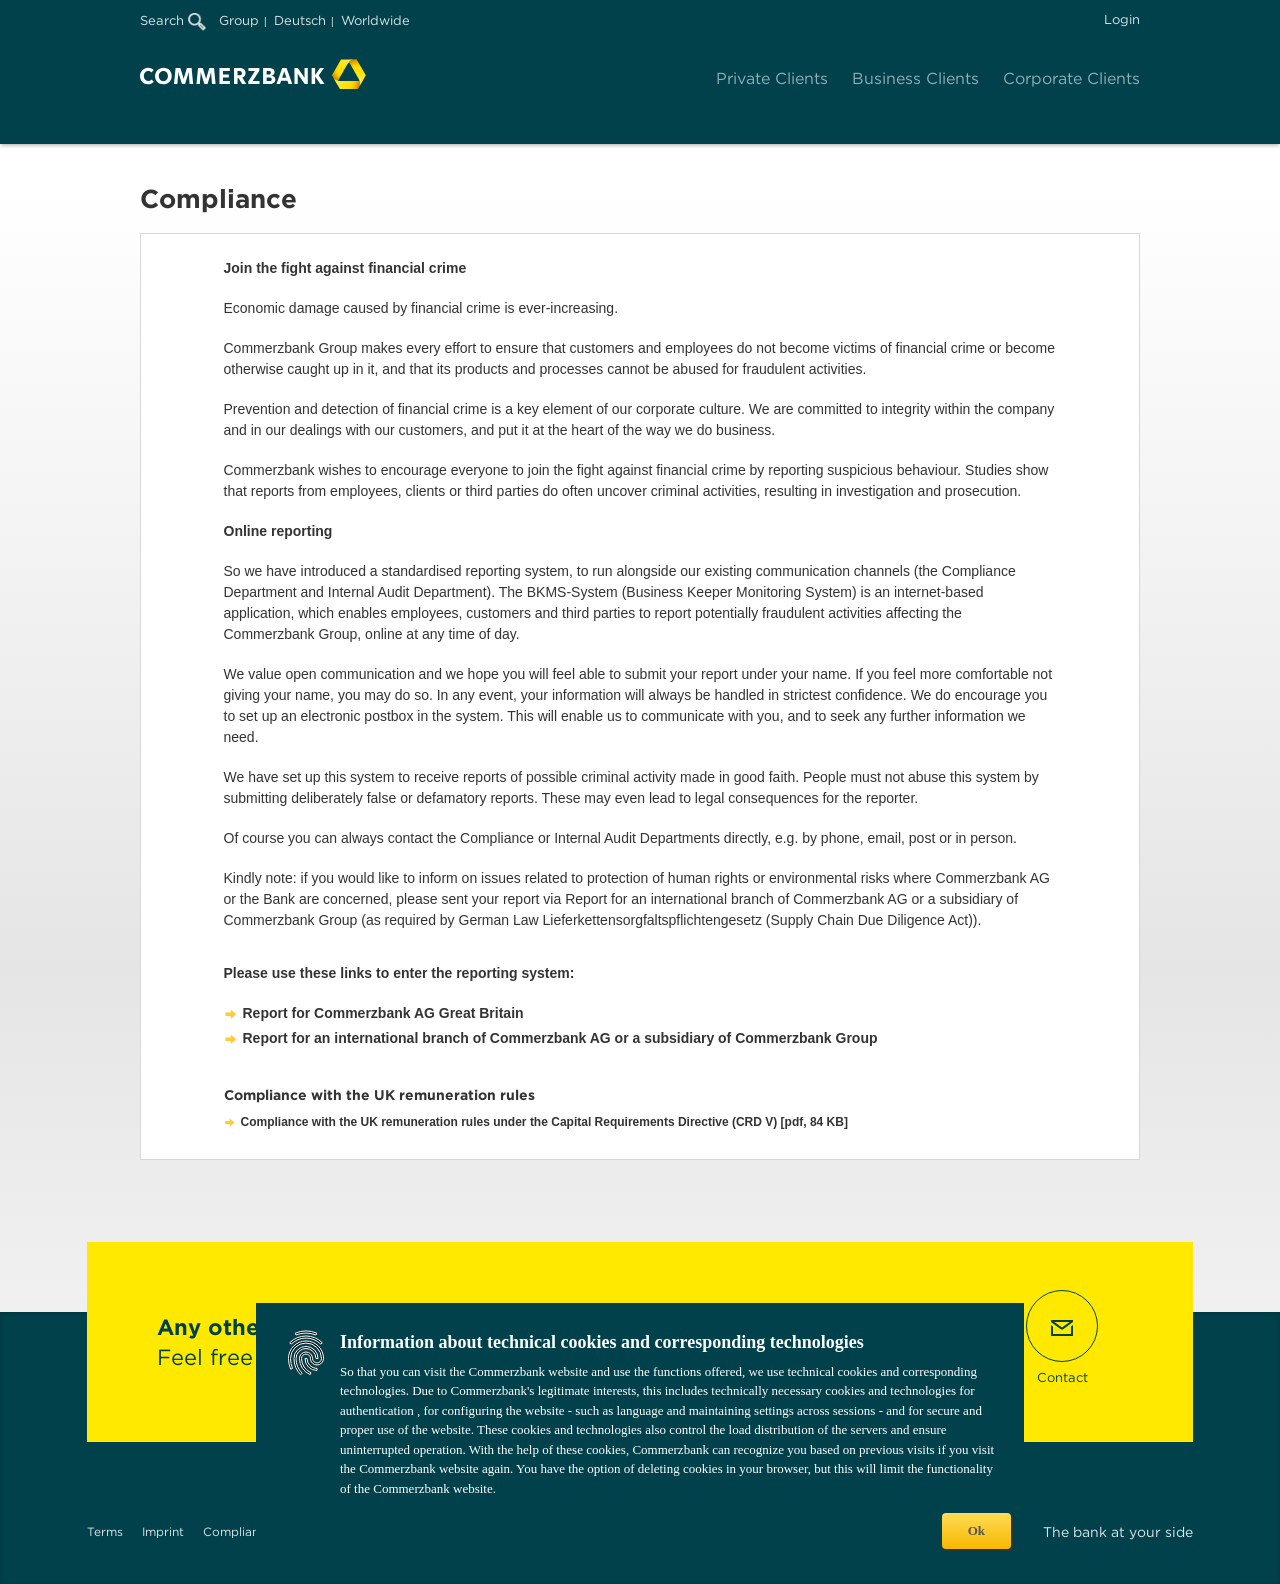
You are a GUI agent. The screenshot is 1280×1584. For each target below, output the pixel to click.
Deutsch (300, 20)
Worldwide (375, 20)
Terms (105, 1531)
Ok (976, 1530)
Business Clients (915, 78)
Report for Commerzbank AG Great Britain (383, 1013)
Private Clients (772, 78)
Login (1122, 19)
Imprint (163, 1531)
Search (173, 20)
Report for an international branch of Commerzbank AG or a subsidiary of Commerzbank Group (560, 1038)
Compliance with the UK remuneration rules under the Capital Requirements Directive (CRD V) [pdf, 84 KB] (544, 1122)
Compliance (238, 1531)
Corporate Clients (1071, 78)
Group (239, 20)
